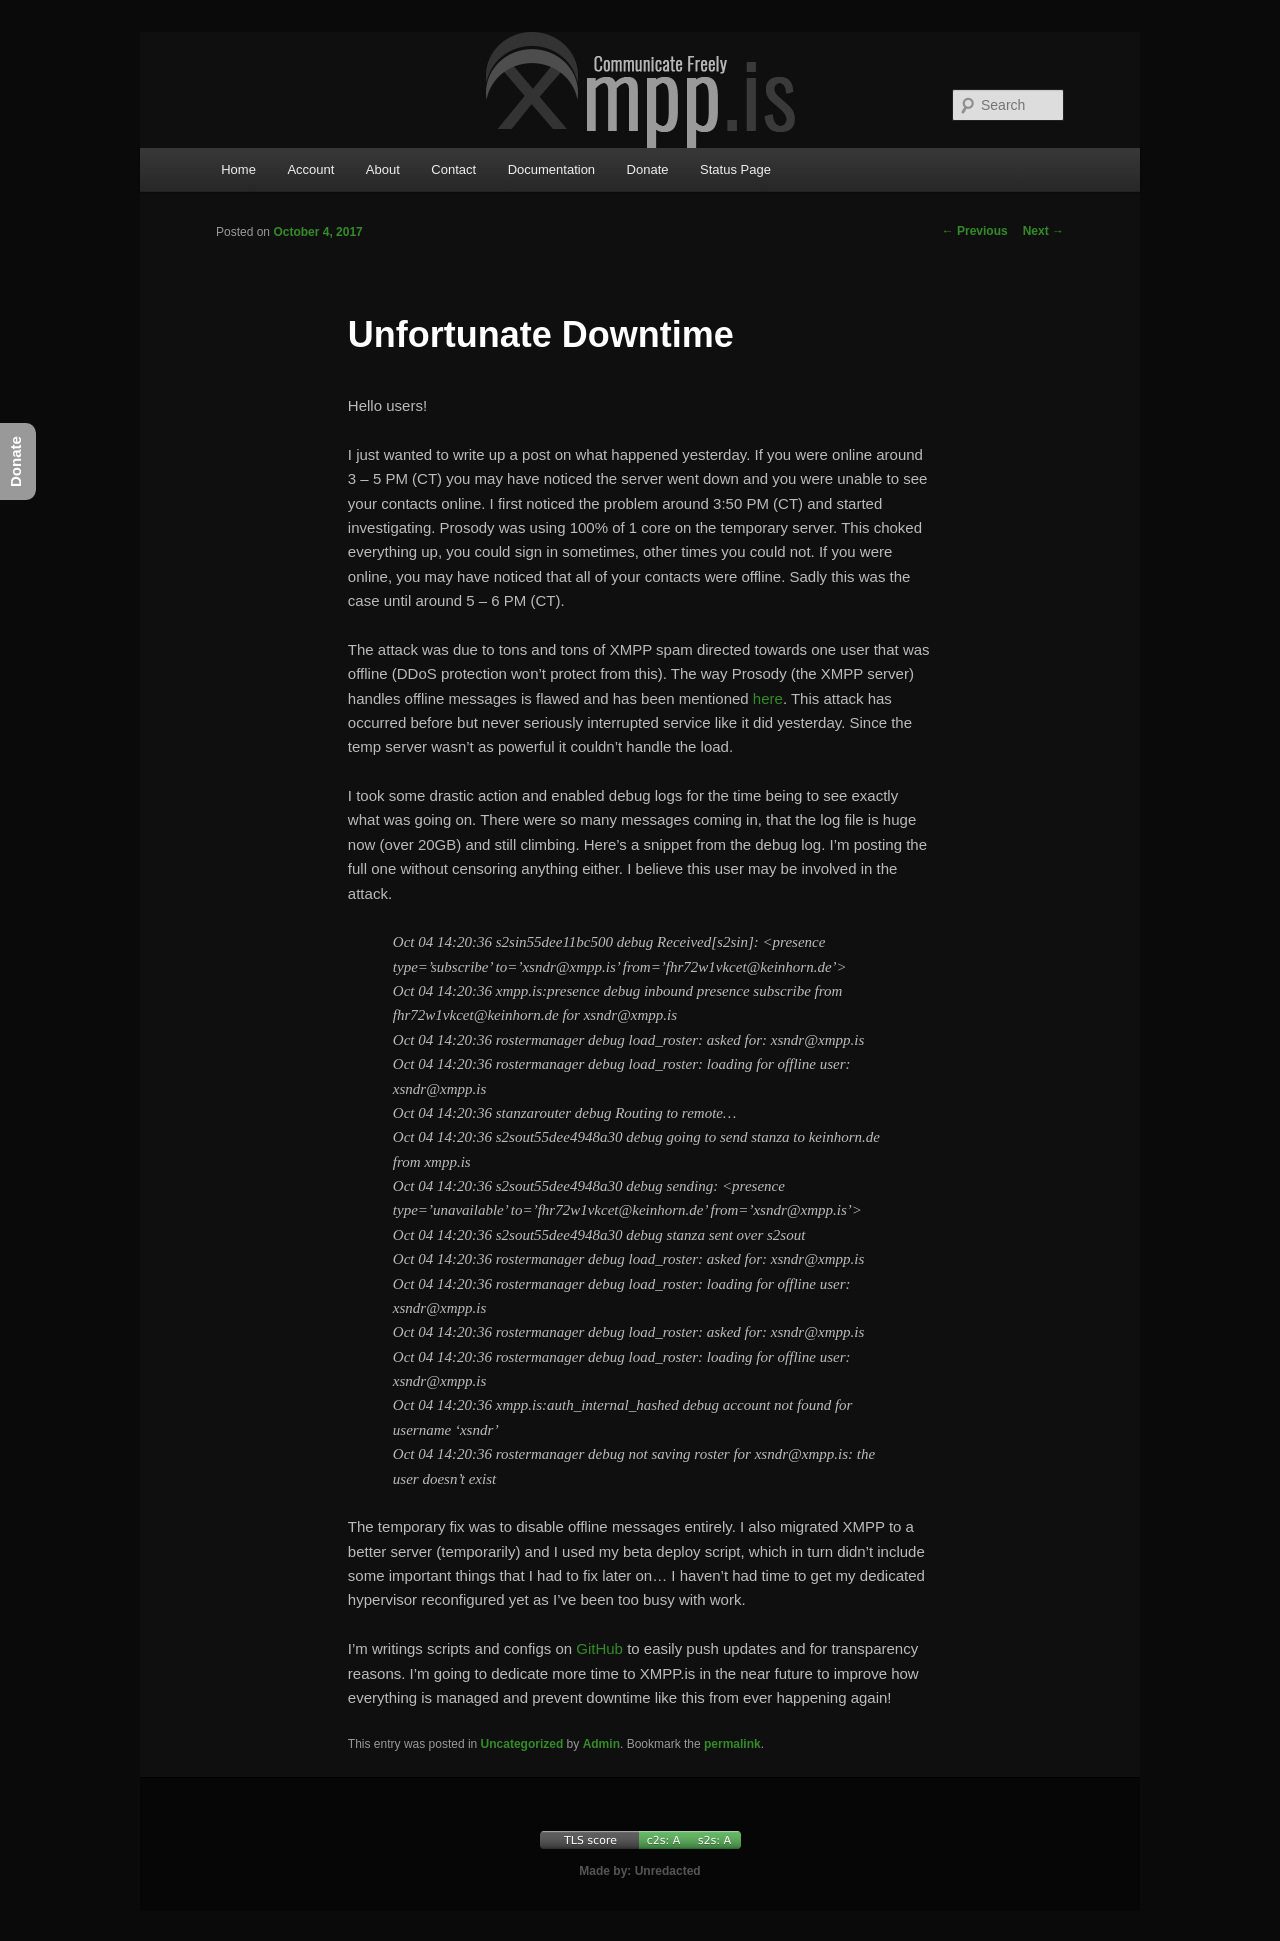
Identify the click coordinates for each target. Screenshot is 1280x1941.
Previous (975, 231)
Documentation (551, 169)
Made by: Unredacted (639, 1871)
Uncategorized (522, 1744)
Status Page (735, 169)
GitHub (599, 1648)
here (768, 698)
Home (238, 169)
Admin (601, 1744)
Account (310, 169)
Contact (453, 169)
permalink (732, 1744)
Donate (648, 169)
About (383, 169)
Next (1043, 231)
